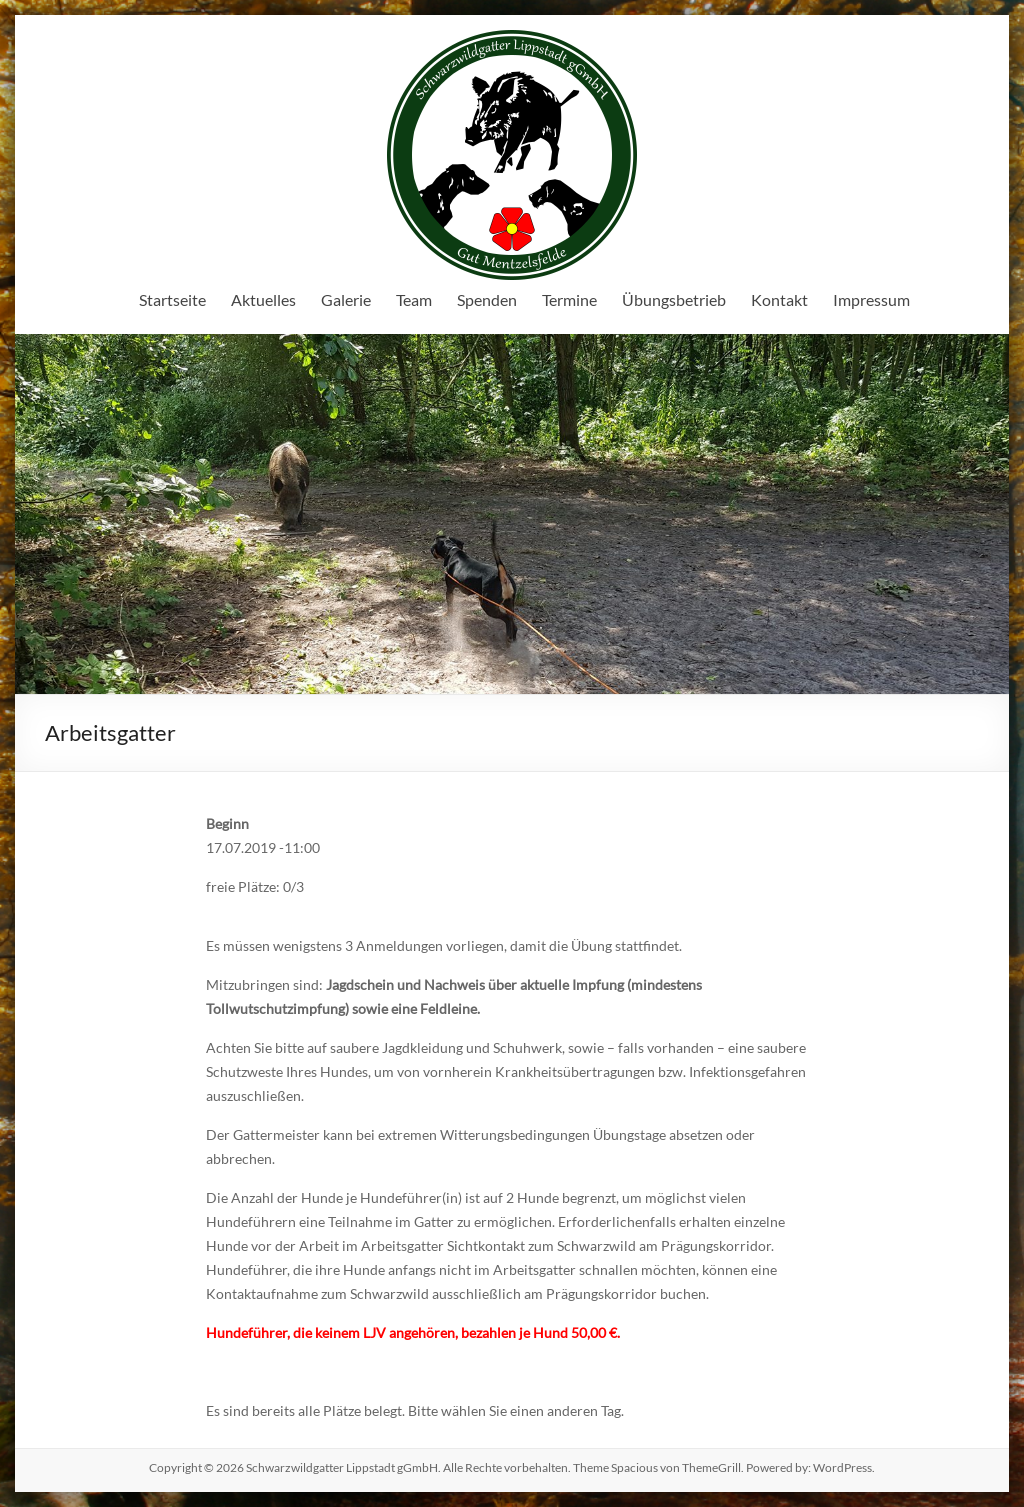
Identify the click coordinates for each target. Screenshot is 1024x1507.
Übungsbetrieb (674, 299)
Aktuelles (263, 299)
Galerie (346, 299)
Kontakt (779, 299)
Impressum (871, 299)
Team (414, 299)
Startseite (172, 299)
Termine (569, 299)
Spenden (487, 299)
